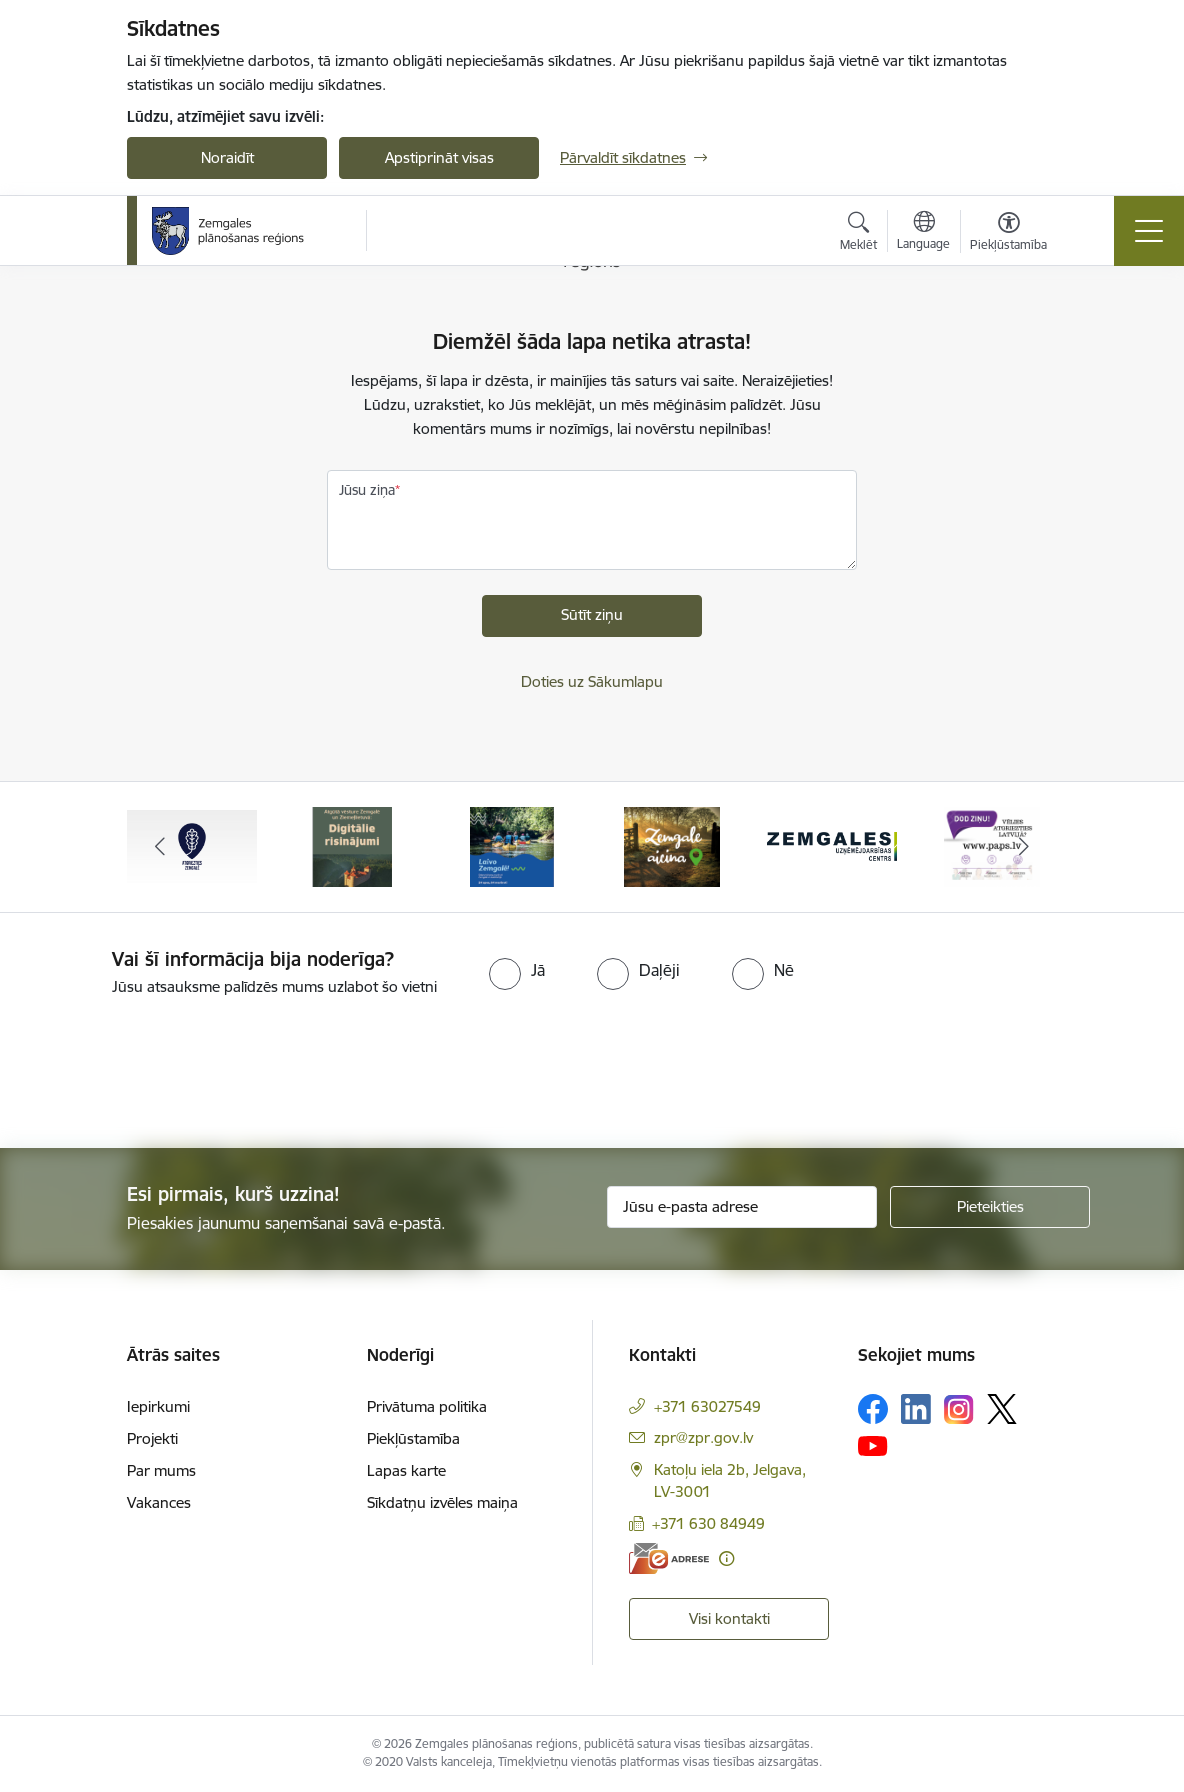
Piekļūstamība (413, 1438)
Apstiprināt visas (439, 157)
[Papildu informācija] (726, 1558)
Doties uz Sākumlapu (592, 681)
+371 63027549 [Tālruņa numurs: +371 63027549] (707, 1406)
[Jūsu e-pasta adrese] (742, 1207)
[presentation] (167, 1074)
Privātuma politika (427, 1406)
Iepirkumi (158, 1406)
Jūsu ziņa (367, 490)
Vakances (159, 1502)
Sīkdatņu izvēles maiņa (442, 1502)
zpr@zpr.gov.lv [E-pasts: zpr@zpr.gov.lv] (703, 1437)
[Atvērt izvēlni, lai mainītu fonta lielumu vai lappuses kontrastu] (1008, 234)
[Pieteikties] (990, 1207)
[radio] (517, 970)
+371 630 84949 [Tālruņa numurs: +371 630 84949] (708, 1523)
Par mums (161, 1470)
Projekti (152, 1438)
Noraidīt (227, 157)
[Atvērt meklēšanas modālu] (858, 234)
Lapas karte (406, 1470)
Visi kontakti (729, 1618)
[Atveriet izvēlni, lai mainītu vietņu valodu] (923, 233)
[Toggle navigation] (1149, 231)
